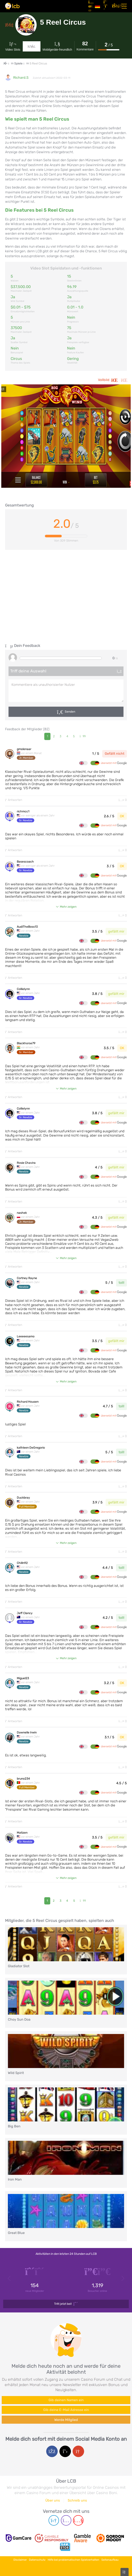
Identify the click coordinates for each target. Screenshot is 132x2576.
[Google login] (78, 2451)
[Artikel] (90, 6)
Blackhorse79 (26, 1043)
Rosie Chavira (26, 1162)
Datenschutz (37, 2559)
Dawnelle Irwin (27, 1732)
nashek (22, 1212)
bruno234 (23, 1778)
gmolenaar (24, 749)
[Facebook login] (52, 2451)
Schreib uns (77, 2500)
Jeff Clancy (25, 1613)
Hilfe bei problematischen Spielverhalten (73, 2559)
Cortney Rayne (27, 1278)
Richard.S (21, 78)
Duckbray (23, 1497)
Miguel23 (23, 1678)
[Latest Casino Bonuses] (12, 6)
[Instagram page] (66, 2520)
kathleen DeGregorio (31, 1447)
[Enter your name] (66, 2400)
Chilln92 (22, 1563)
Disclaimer (20, 2559)
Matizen (22, 1832)
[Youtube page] (78, 2520)
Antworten (13, 800)
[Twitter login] (65, 2451)
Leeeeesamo (25, 1336)
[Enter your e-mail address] (66, 2410)
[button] (9, 2278)
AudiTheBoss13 (27, 926)
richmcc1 (23, 811)
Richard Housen (28, 1401)
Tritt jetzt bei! (66, 2303)
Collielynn (23, 989)
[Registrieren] (106, 6)
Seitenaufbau (110, 2559)
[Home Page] (8, 63)
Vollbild (114, 380)
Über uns (52, 2500)
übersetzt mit (114, 763)
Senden (70, 711)
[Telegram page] (54, 2520)
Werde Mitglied (66, 2420)
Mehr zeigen (68, 907)
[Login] (114, 6)
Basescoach (25, 861)
